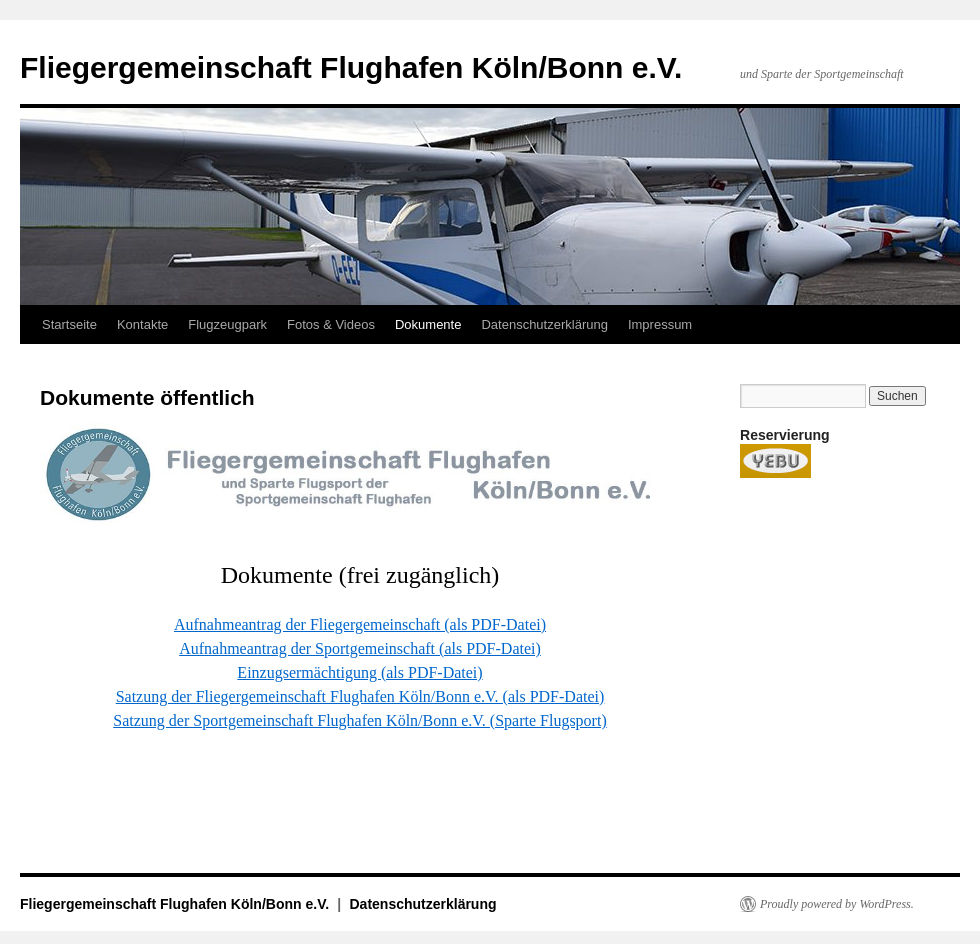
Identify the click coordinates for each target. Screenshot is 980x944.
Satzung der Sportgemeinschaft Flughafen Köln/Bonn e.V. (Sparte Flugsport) (359, 720)
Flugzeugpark (227, 324)
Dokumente (428, 324)
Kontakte (142, 324)
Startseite (69, 324)
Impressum (660, 324)
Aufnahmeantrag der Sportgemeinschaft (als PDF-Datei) (360, 648)
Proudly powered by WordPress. (837, 904)
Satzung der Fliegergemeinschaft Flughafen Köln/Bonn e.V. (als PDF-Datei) (360, 696)
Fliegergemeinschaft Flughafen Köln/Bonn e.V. (351, 67)
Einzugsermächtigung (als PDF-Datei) (359, 672)
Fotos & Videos (331, 324)
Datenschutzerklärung (544, 324)
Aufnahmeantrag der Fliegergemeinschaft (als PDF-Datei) (360, 624)
